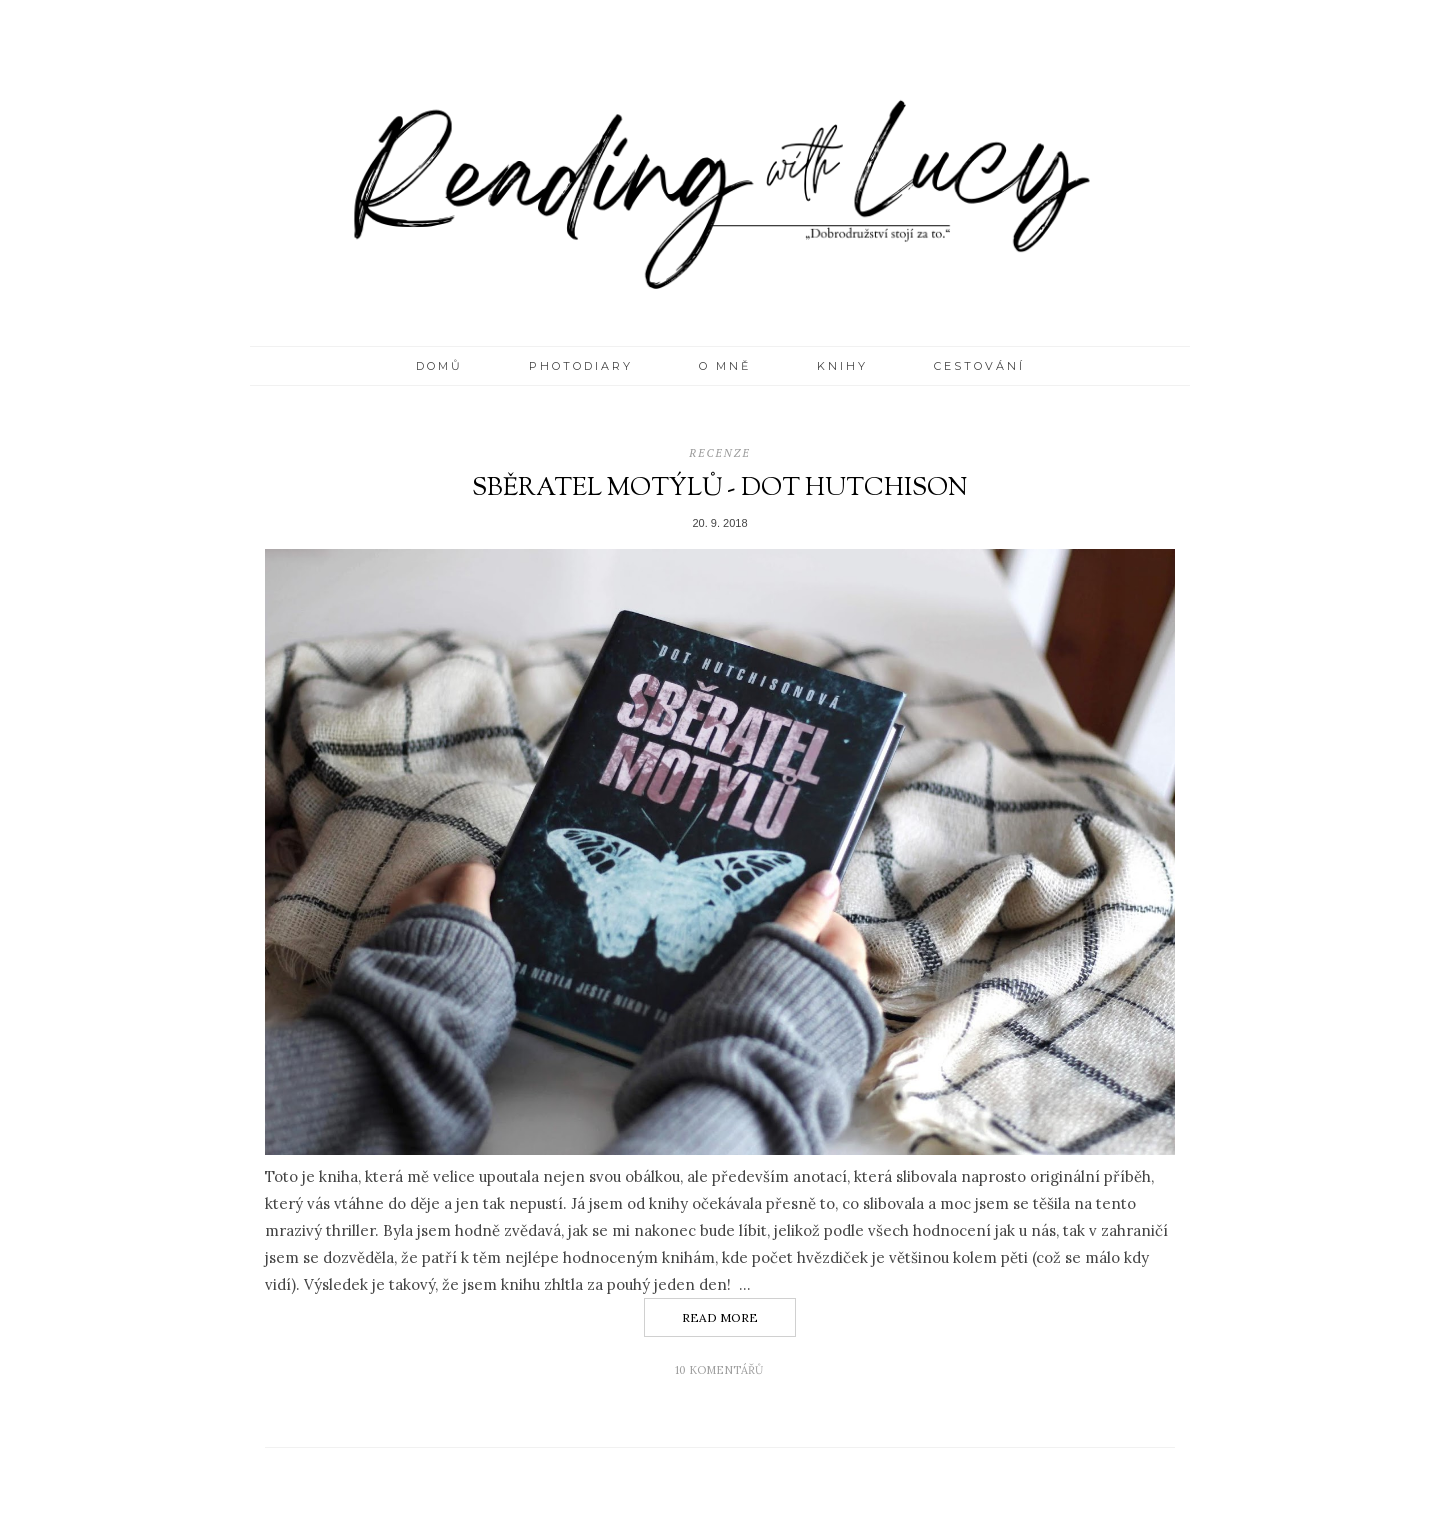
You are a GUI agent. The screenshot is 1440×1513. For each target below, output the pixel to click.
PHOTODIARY (581, 366)
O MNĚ (725, 366)
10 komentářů (720, 1370)
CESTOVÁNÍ (979, 366)
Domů (439, 366)
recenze (719, 453)
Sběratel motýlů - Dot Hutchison (720, 489)
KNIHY (842, 366)
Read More (720, 1317)
